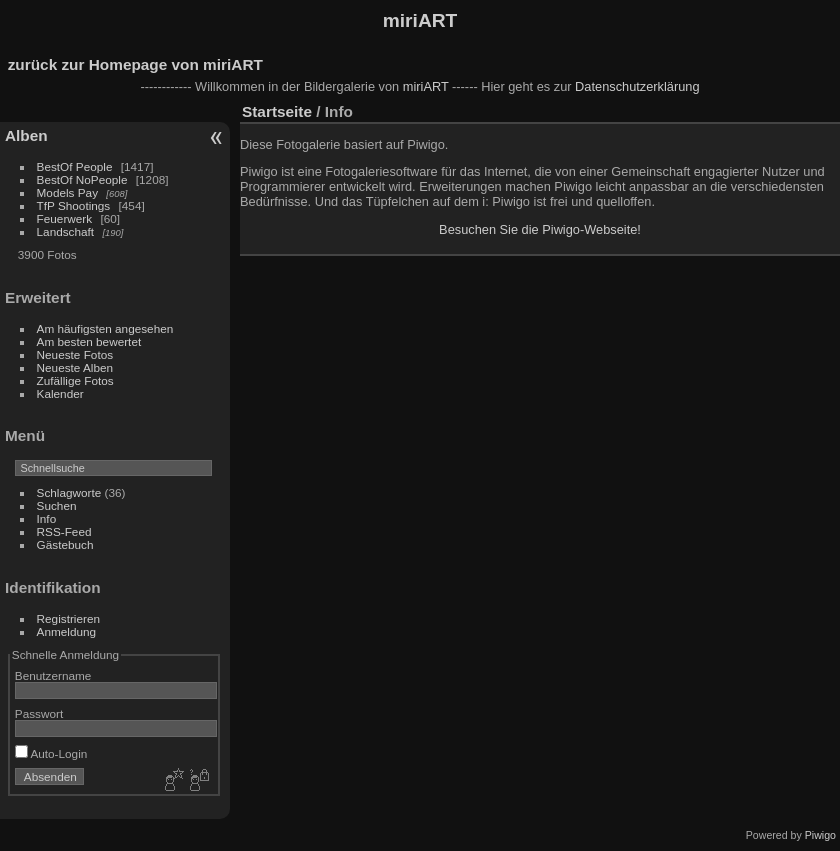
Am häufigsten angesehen (105, 328)
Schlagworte (69, 492)
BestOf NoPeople (82, 179)
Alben (26, 135)
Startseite (277, 111)
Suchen (57, 505)
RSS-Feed (64, 531)
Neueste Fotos (75, 354)
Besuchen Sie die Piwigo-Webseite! (540, 229)
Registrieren (68, 618)
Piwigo (820, 835)
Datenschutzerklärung (637, 86)
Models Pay (67, 192)
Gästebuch (65, 544)
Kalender (60, 393)
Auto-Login (51, 753)
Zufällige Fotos (75, 380)
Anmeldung (67, 631)
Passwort (39, 713)
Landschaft (66, 231)
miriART (420, 20)
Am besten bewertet (89, 341)
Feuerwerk (65, 218)
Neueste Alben (75, 367)
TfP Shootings (74, 205)
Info (47, 518)
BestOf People (75, 166)
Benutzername (53, 675)
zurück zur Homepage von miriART (135, 64)
